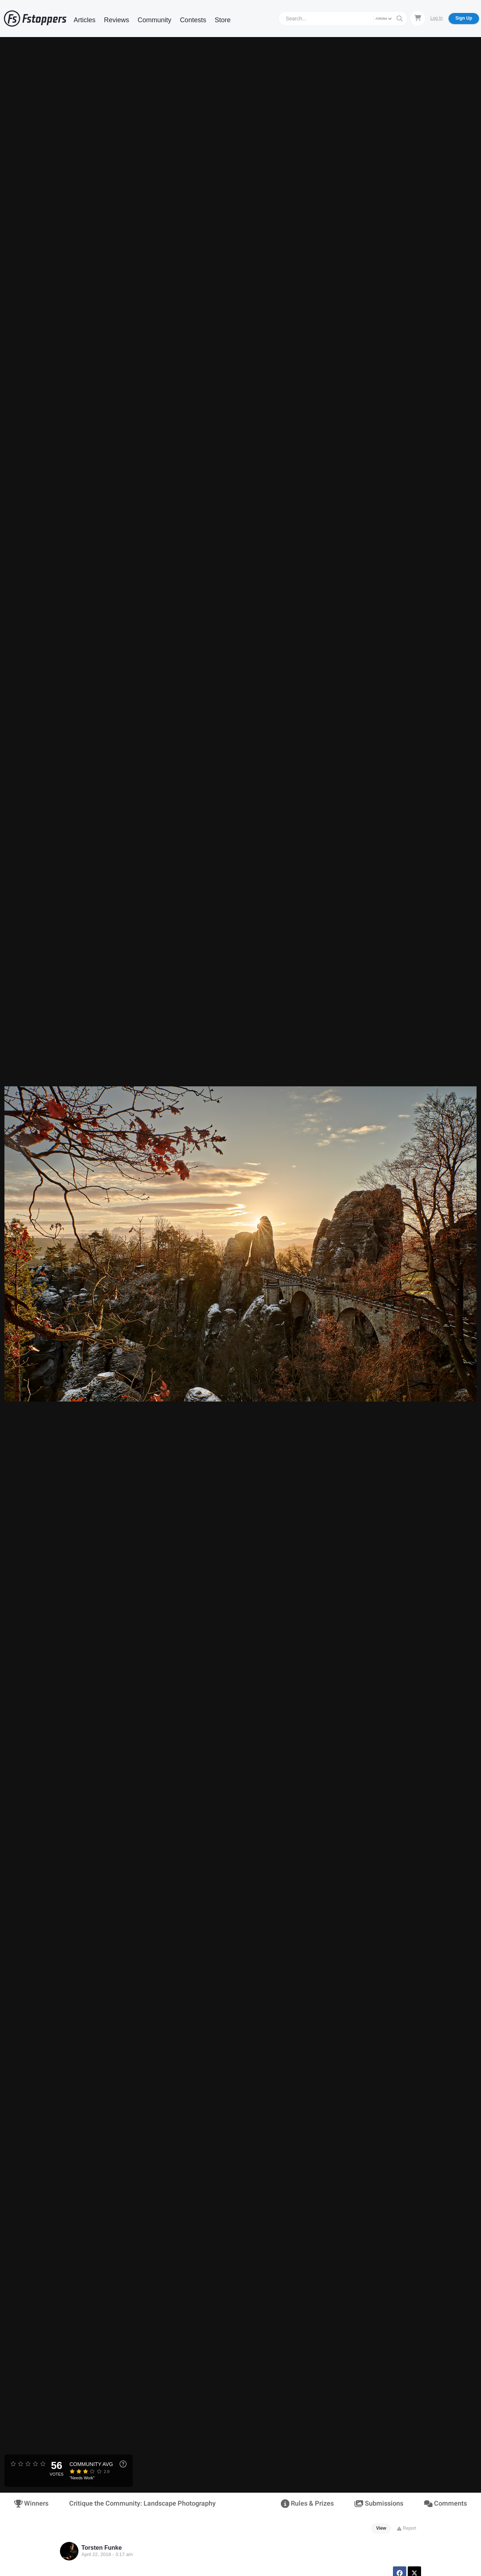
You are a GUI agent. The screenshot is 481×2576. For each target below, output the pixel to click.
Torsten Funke (101, 2548)
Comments (445, 2504)
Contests (193, 20)
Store (223, 20)
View (381, 2528)
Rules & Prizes (307, 2504)
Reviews (116, 20)
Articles (84, 20)
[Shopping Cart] (417, 18)
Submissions (378, 2504)
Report (406, 2528)
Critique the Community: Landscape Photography (142, 2504)
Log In (436, 18)
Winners (31, 2504)
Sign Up (463, 18)
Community (154, 20)
